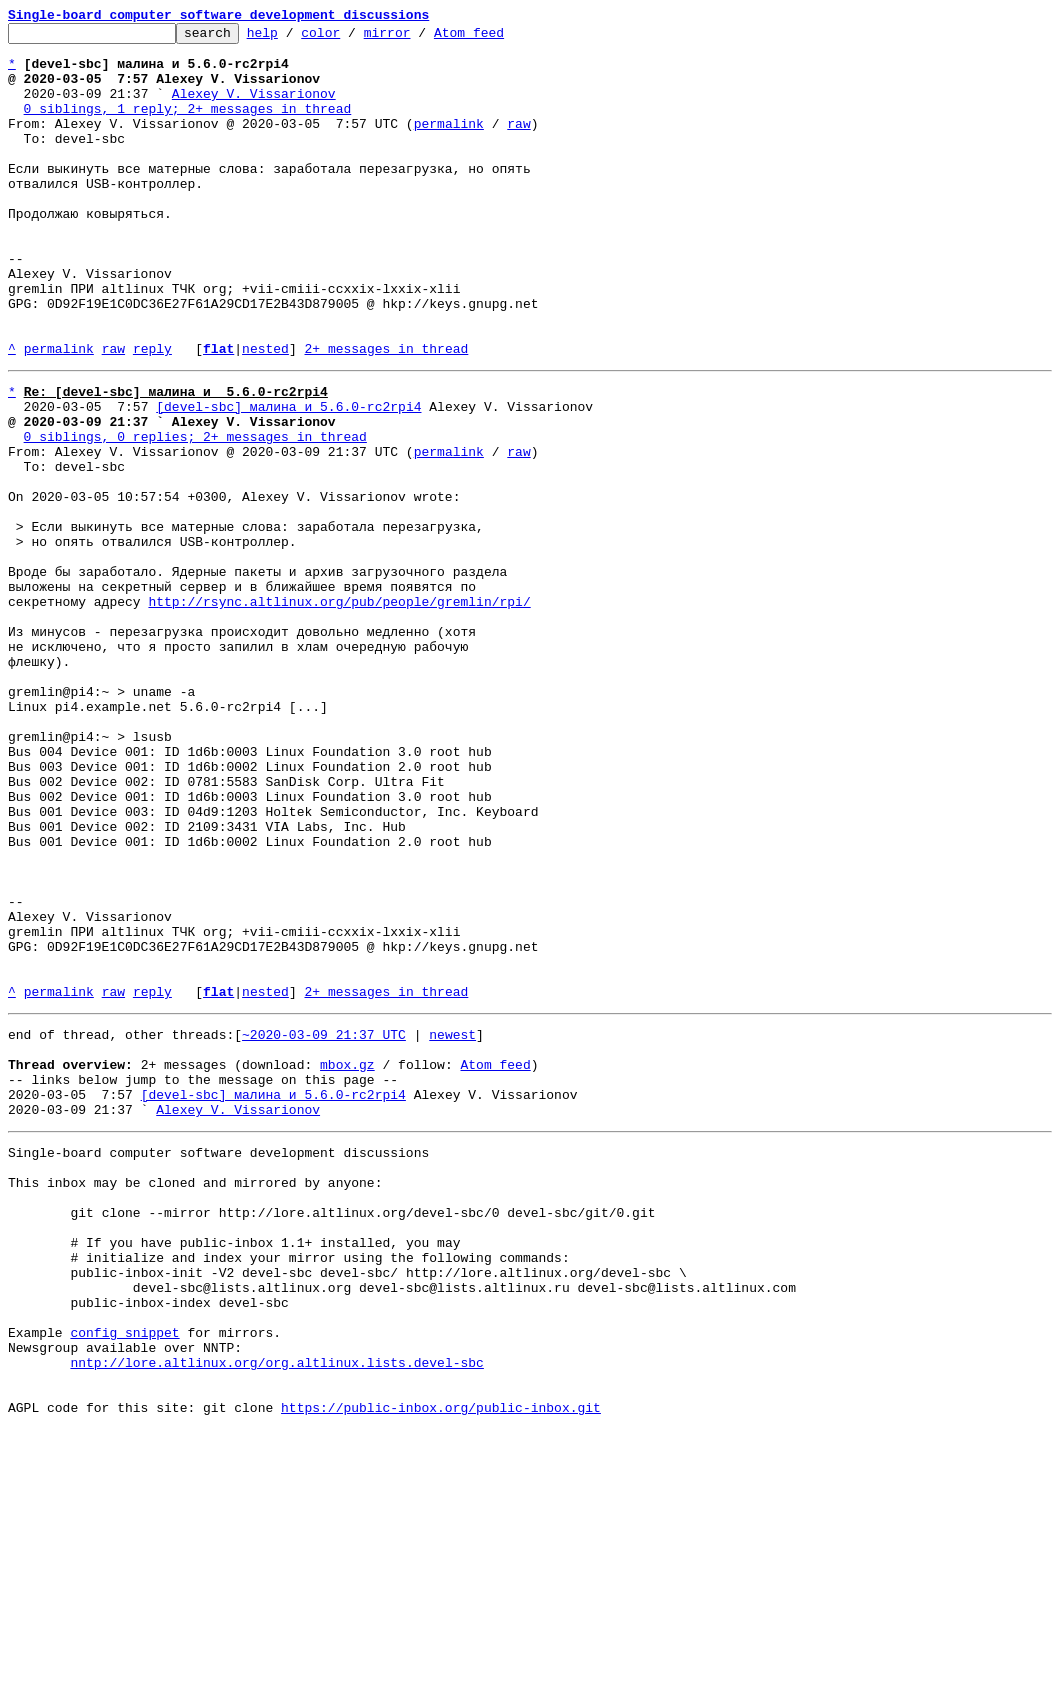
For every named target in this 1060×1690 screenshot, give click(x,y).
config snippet (124, 1578)
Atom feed (500, 38)
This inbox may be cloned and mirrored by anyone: (195, 1398)
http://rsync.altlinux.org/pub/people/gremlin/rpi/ (339, 712)
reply (152, 414)
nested (265, 414)
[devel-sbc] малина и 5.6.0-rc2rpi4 (288, 478)
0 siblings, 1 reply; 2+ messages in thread (188, 126)
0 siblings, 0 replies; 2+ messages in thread (195, 514)
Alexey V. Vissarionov (254, 108)
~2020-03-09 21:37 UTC (324, 1226)
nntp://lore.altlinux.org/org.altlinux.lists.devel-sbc (276, 1614)
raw (518, 144)
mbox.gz (347, 1262)
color (351, 38)
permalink (449, 144)
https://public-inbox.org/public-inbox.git (441, 1668)
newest (452, 1226)
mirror (418, 38)
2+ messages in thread (386, 414)
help (293, 38)
